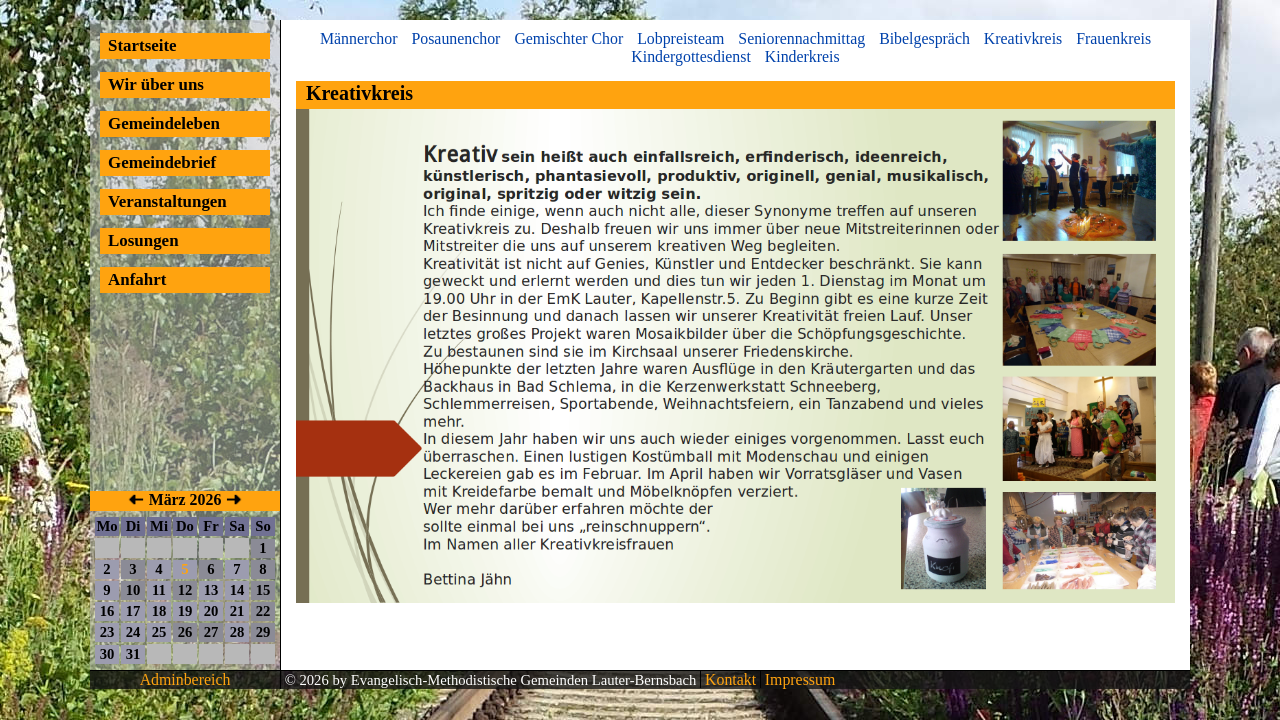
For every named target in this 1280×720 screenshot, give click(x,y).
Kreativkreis (1023, 38)
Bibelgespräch (924, 38)
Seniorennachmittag (801, 38)
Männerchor (359, 38)
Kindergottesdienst (691, 56)
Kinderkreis (802, 56)
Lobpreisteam (680, 38)
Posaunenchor (455, 38)
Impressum (798, 679)
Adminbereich (185, 679)
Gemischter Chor (568, 38)
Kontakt (728, 679)
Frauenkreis (1113, 38)
